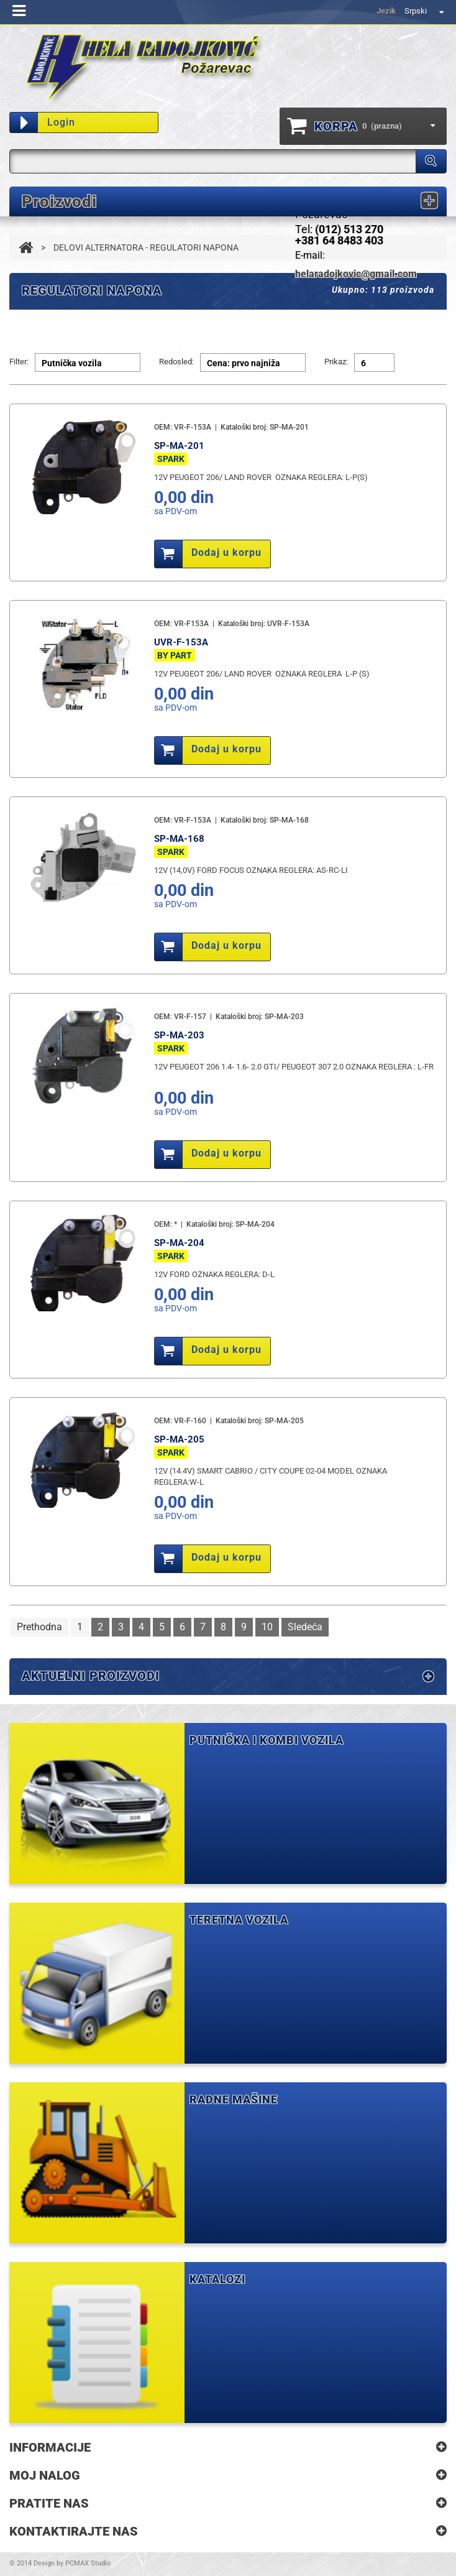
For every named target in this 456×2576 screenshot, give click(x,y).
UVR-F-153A (181, 642)
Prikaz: (336, 361)
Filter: (19, 361)
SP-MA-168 (179, 838)
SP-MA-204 (179, 1243)
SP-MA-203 (179, 1035)
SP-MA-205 (179, 1439)
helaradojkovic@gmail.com (356, 274)
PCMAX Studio (88, 2563)
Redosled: (176, 361)
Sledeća (305, 1627)
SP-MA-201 (179, 445)
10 (267, 1627)
